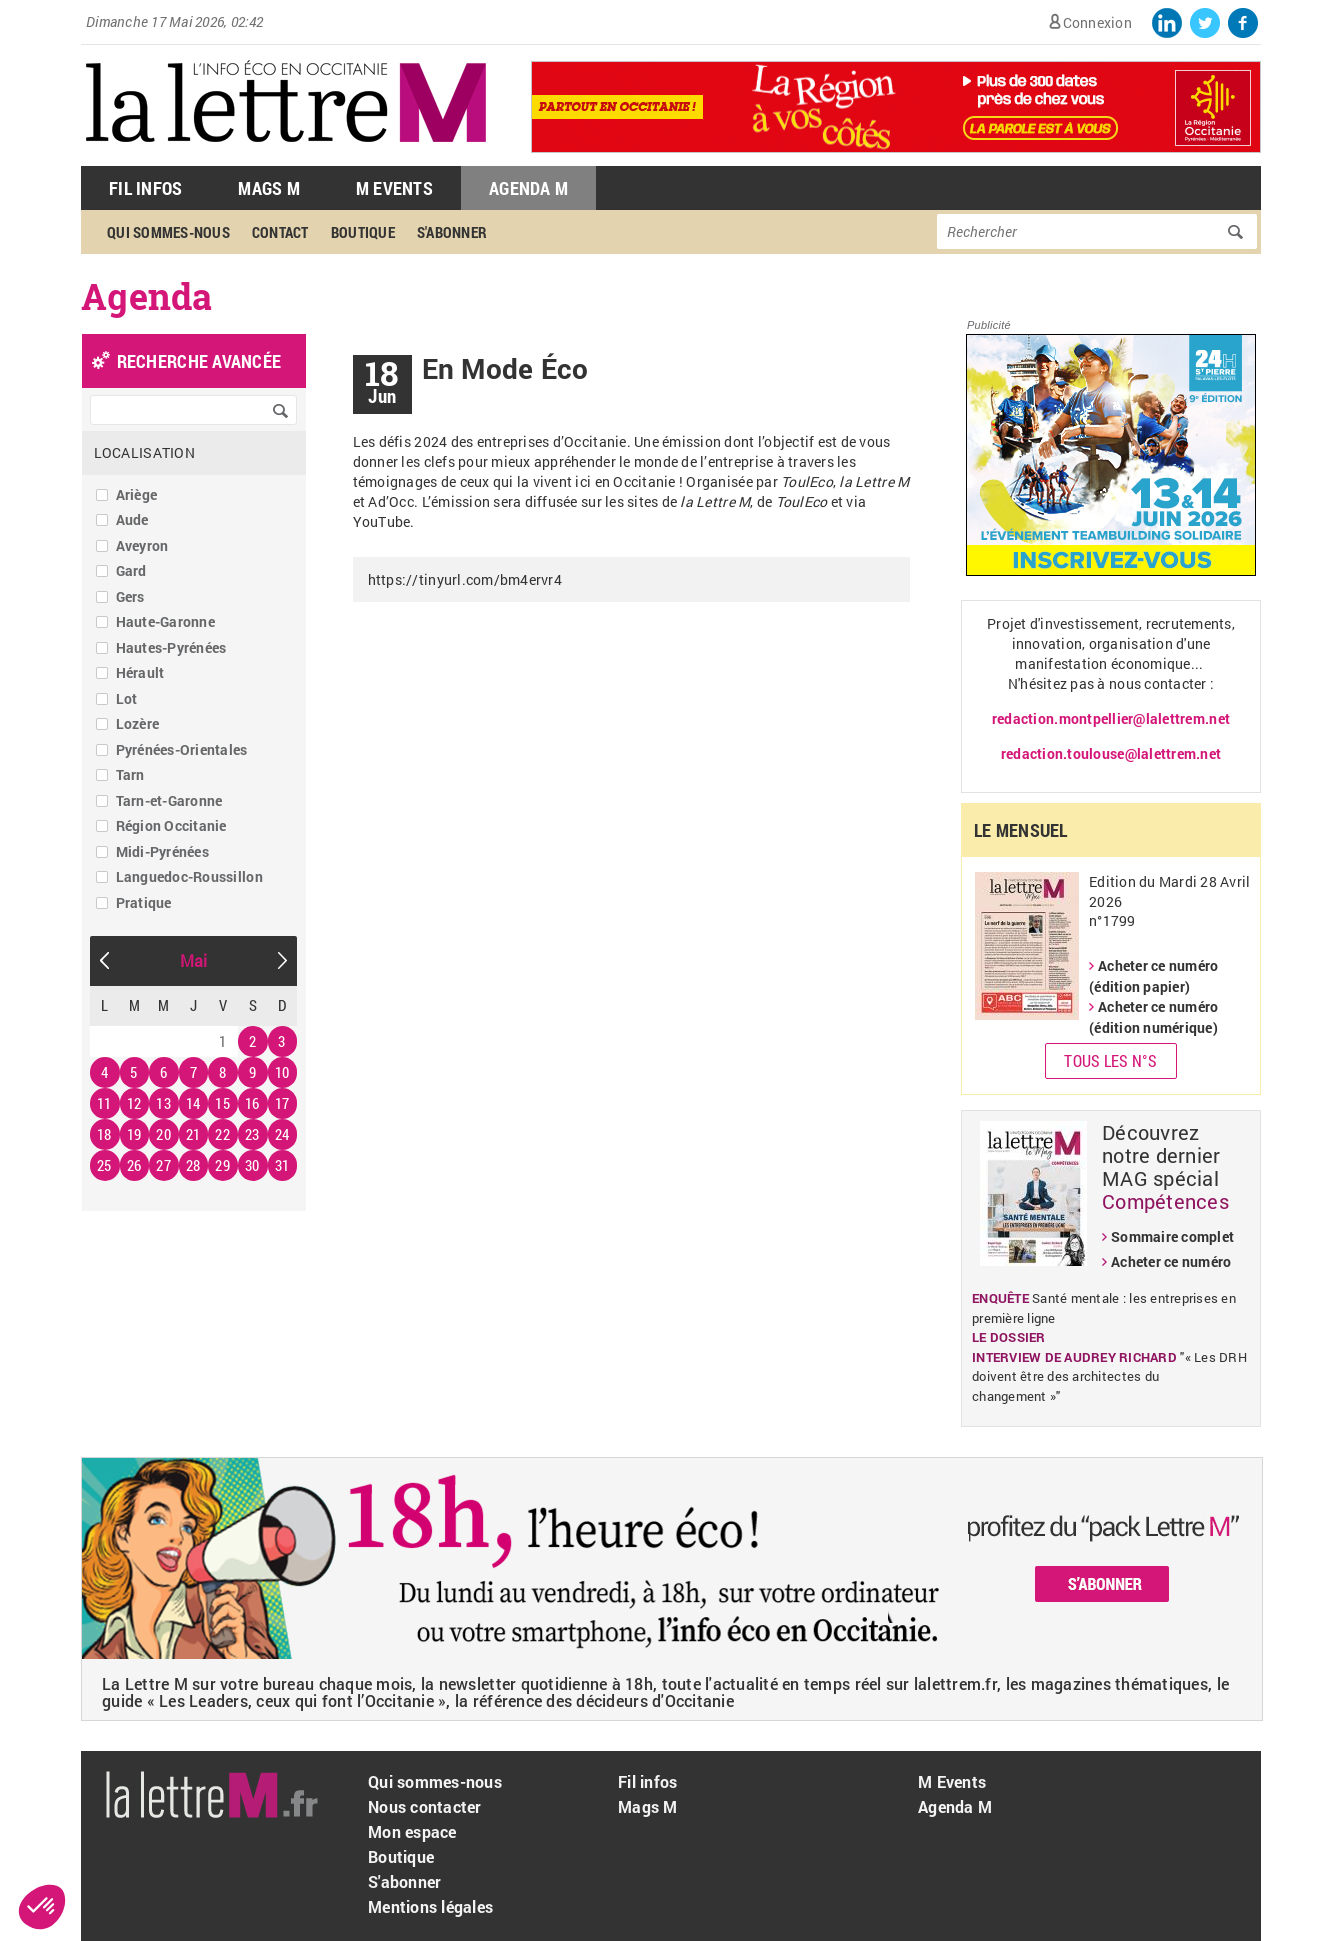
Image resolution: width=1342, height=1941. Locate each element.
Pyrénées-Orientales (182, 749)
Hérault (140, 672)
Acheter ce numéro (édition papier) (1153, 976)
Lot (127, 698)
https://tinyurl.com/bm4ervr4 (465, 579)
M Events (394, 188)
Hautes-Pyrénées (171, 647)
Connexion (1097, 22)
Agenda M (528, 188)
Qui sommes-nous (168, 232)
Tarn (130, 774)
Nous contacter (425, 1806)
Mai (194, 960)
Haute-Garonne (165, 621)
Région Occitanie (171, 825)
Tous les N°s (1110, 1060)
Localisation (144, 452)
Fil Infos (145, 188)
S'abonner (452, 232)
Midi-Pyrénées (162, 851)
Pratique (144, 902)
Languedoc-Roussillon (189, 876)
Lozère (138, 723)
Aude (132, 519)
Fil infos (647, 1781)
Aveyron (142, 545)
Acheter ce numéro (1171, 1261)
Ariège (137, 494)
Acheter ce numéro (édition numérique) (1153, 1017)
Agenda (147, 296)
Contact (280, 232)
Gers (130, 596)
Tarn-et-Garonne (169, 800)
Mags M (269, 188)
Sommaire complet (1172, 1236)
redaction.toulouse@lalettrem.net (1111, 753)
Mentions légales (430, 1906)
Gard (131, 570)
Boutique (363, 232)
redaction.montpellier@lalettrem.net (1111, 718)
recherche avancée (199, 361)
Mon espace (412, 1831)
